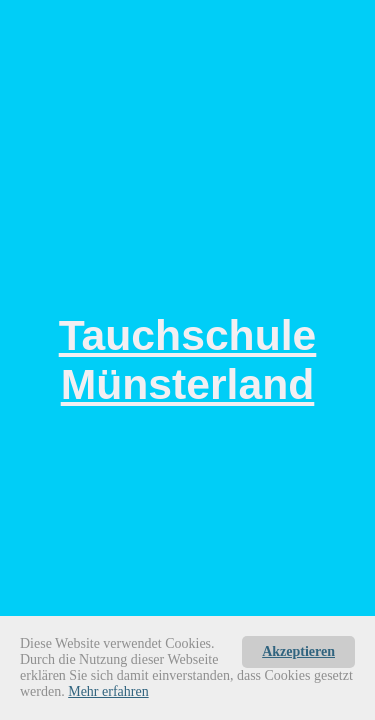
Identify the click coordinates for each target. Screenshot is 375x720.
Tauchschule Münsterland (188, 359)
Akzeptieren (298, 651)
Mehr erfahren (108, 691)
